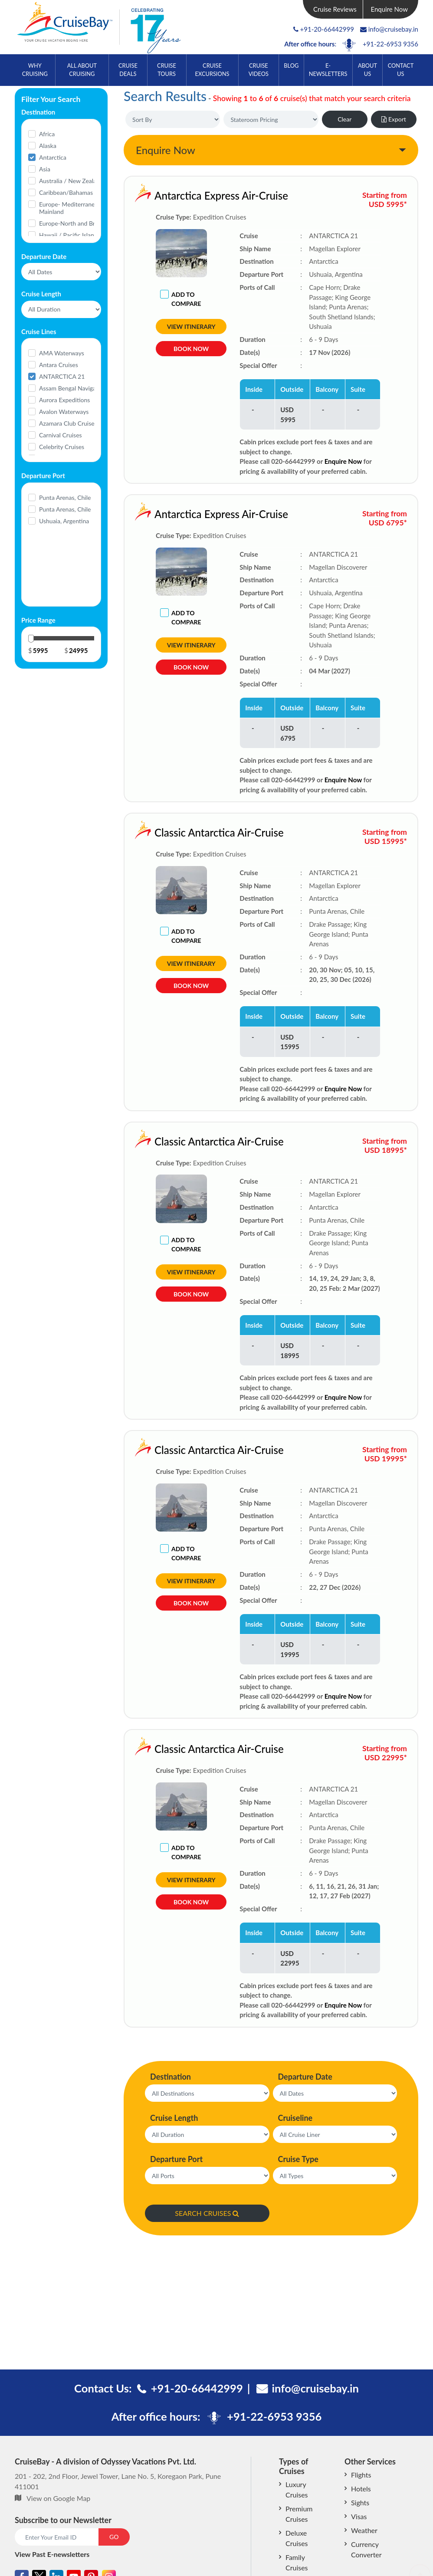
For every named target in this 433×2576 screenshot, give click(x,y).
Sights (360, 2502)
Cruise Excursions (212, 69)
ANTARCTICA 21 (62, 376)
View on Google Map (58, 2498)
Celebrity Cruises (61, 446)
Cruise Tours (166, 69)
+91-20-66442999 (327, 29)
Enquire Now (389, 9)
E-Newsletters (328, 69)
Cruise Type (298, 2159)
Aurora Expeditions (64, 400)
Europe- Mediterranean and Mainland (75, 207)
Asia (44, 169)
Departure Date (305, 2076)
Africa (47, 134)
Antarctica (52, 157)
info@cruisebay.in (389, 29)
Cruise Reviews (335, 9)
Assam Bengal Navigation (72, 388)
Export (393, 119)
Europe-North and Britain (72, 223)
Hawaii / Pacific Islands (69, 235)
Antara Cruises (58, 364)
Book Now (191, 348)
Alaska (47, 145)
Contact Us (401, 69)
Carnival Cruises (60, 435)
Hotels (361, 2488)
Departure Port (176, 2159)
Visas (359, 2516)
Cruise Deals (128, 69)
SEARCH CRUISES (207, 2213)
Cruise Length (174, 2118)
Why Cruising (35, 69)
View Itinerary (191, 326)
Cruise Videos (259, 69)
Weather (364, 2530)
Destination (170, 2076)
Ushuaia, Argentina (64, 521)
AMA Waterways (61, 353)
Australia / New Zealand (71, 180)
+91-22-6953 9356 (390, 44)
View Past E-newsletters (52, 2554)
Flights (361, 2475)
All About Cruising (82, 69)
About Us (367, 69)
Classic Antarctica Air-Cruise (184, 832)
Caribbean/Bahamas (66, 192)
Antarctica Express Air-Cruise (221, 195)
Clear (344, 119)
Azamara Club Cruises (68, 423)
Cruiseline (295, 2118)
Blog (291, 65)
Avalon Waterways (64, 411)
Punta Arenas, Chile (65, 497)
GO (113, 2536)
